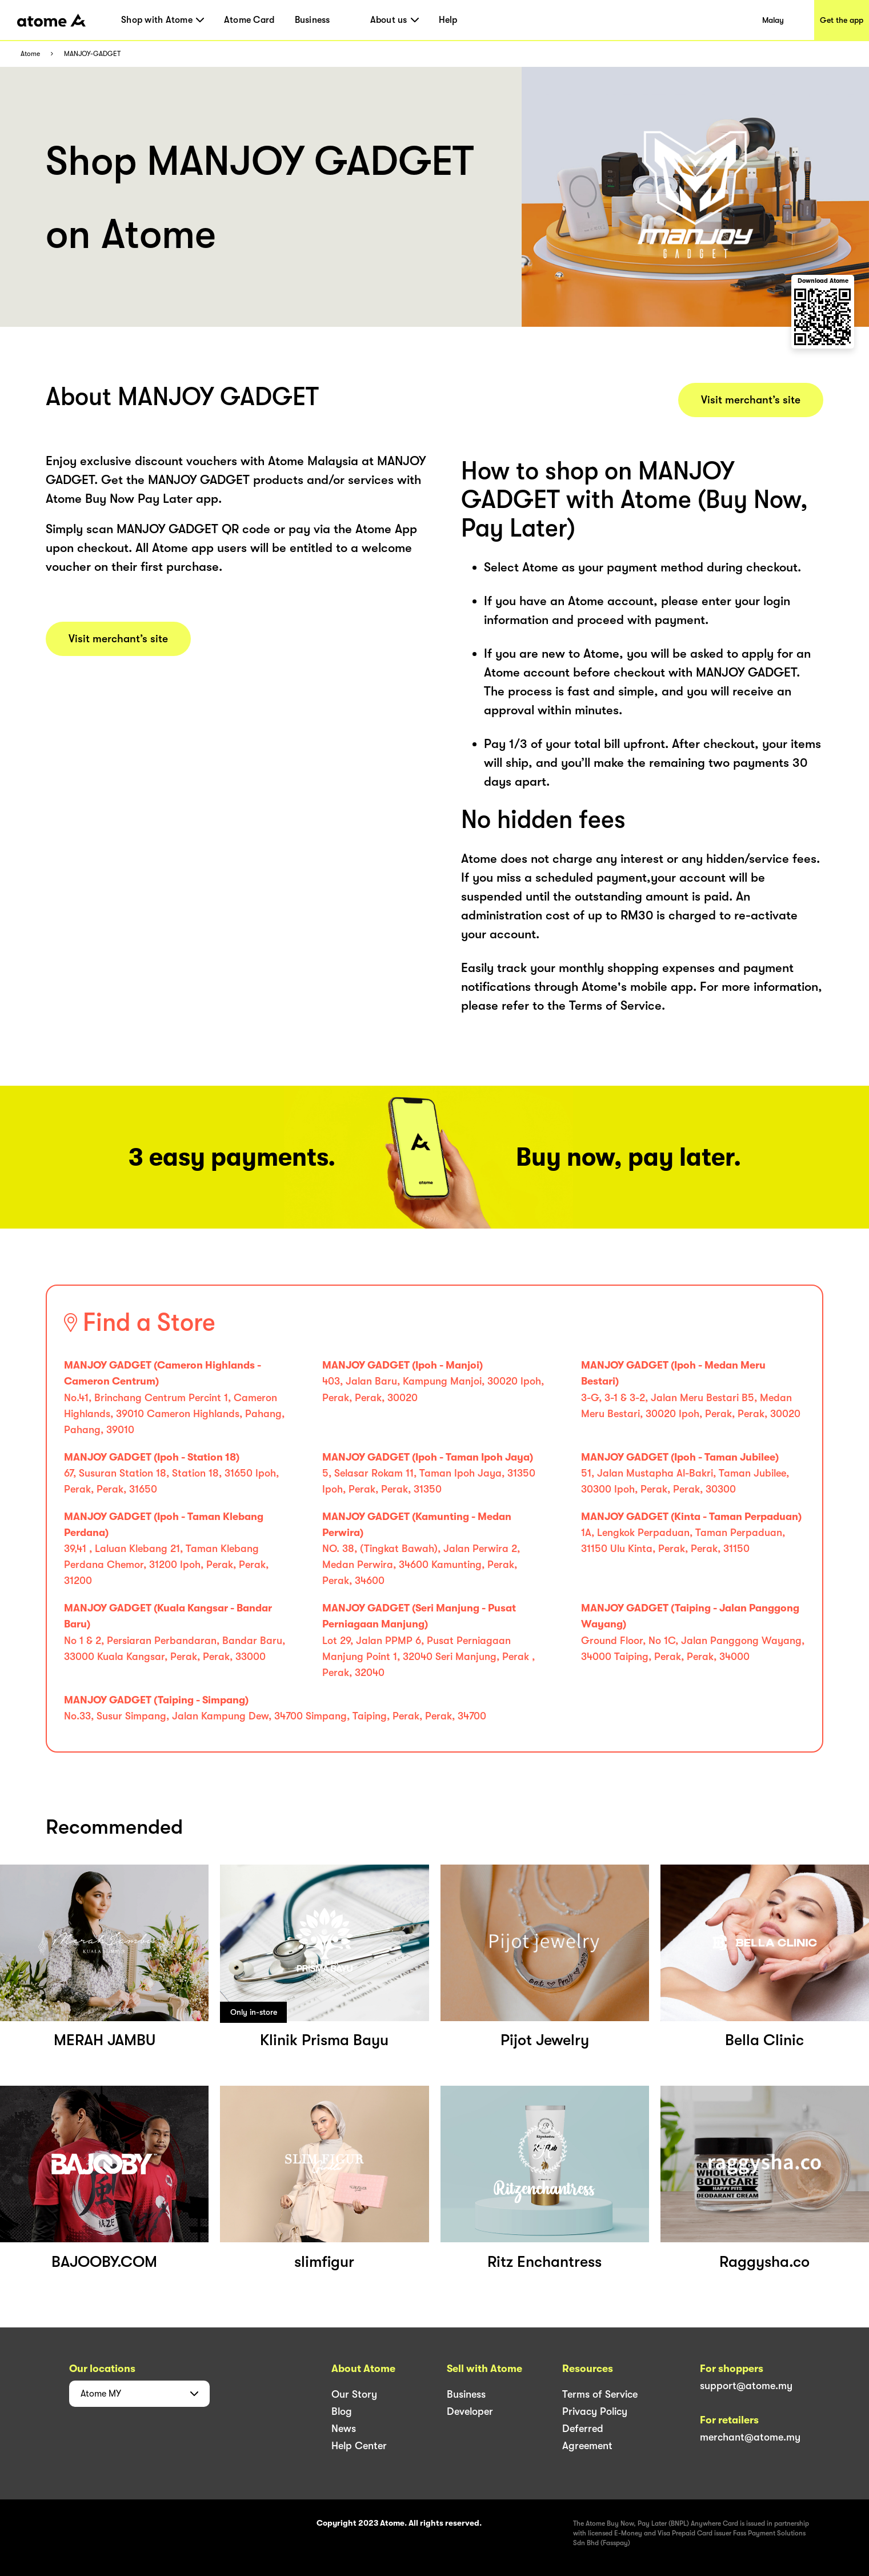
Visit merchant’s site (118, 639)
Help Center (359, 2445)
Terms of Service (600, 2394)
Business (312, 20)
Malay (773, 20)
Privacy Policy (594, 2411)
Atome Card (249, 20)
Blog (341, 2411)
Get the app (841, 20)
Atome (30, 54)
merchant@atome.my (750, 2437)
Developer (470, 2411)
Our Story (354, 2394)
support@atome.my (746, 2385)
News (343, 2428)
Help (448, 20)
